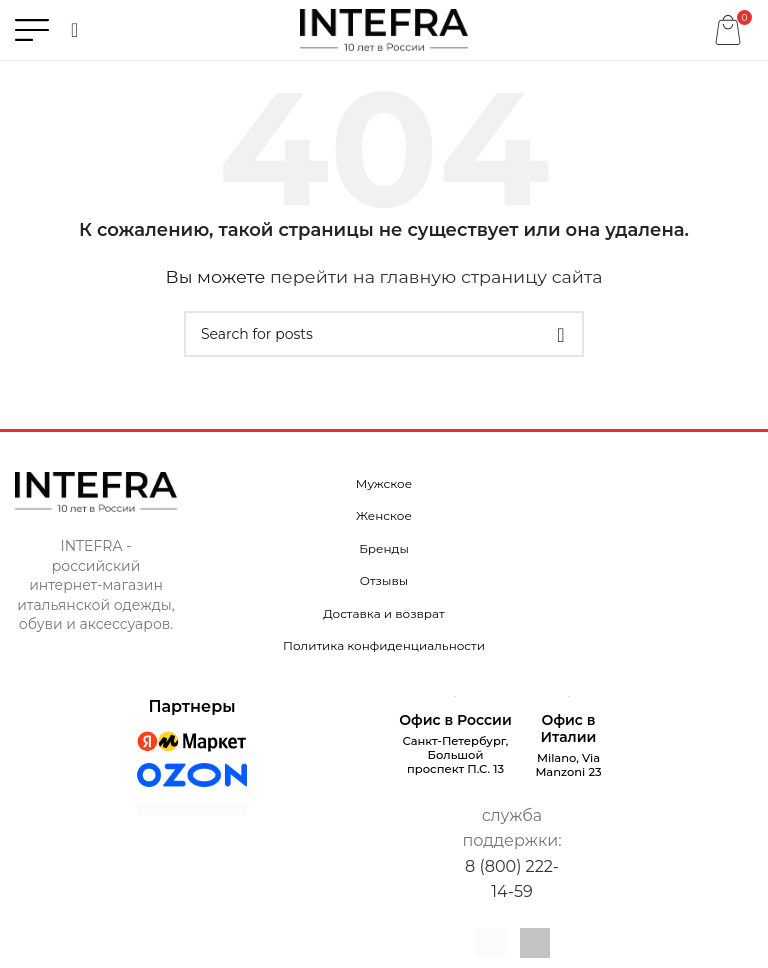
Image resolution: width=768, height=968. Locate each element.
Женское (384, 515)
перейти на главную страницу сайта (436, 276)
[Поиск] (74, 30)
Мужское (384, 483)
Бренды (384, 548)
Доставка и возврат (383, 613)
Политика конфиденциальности (384, 645)
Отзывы (384, 580)
